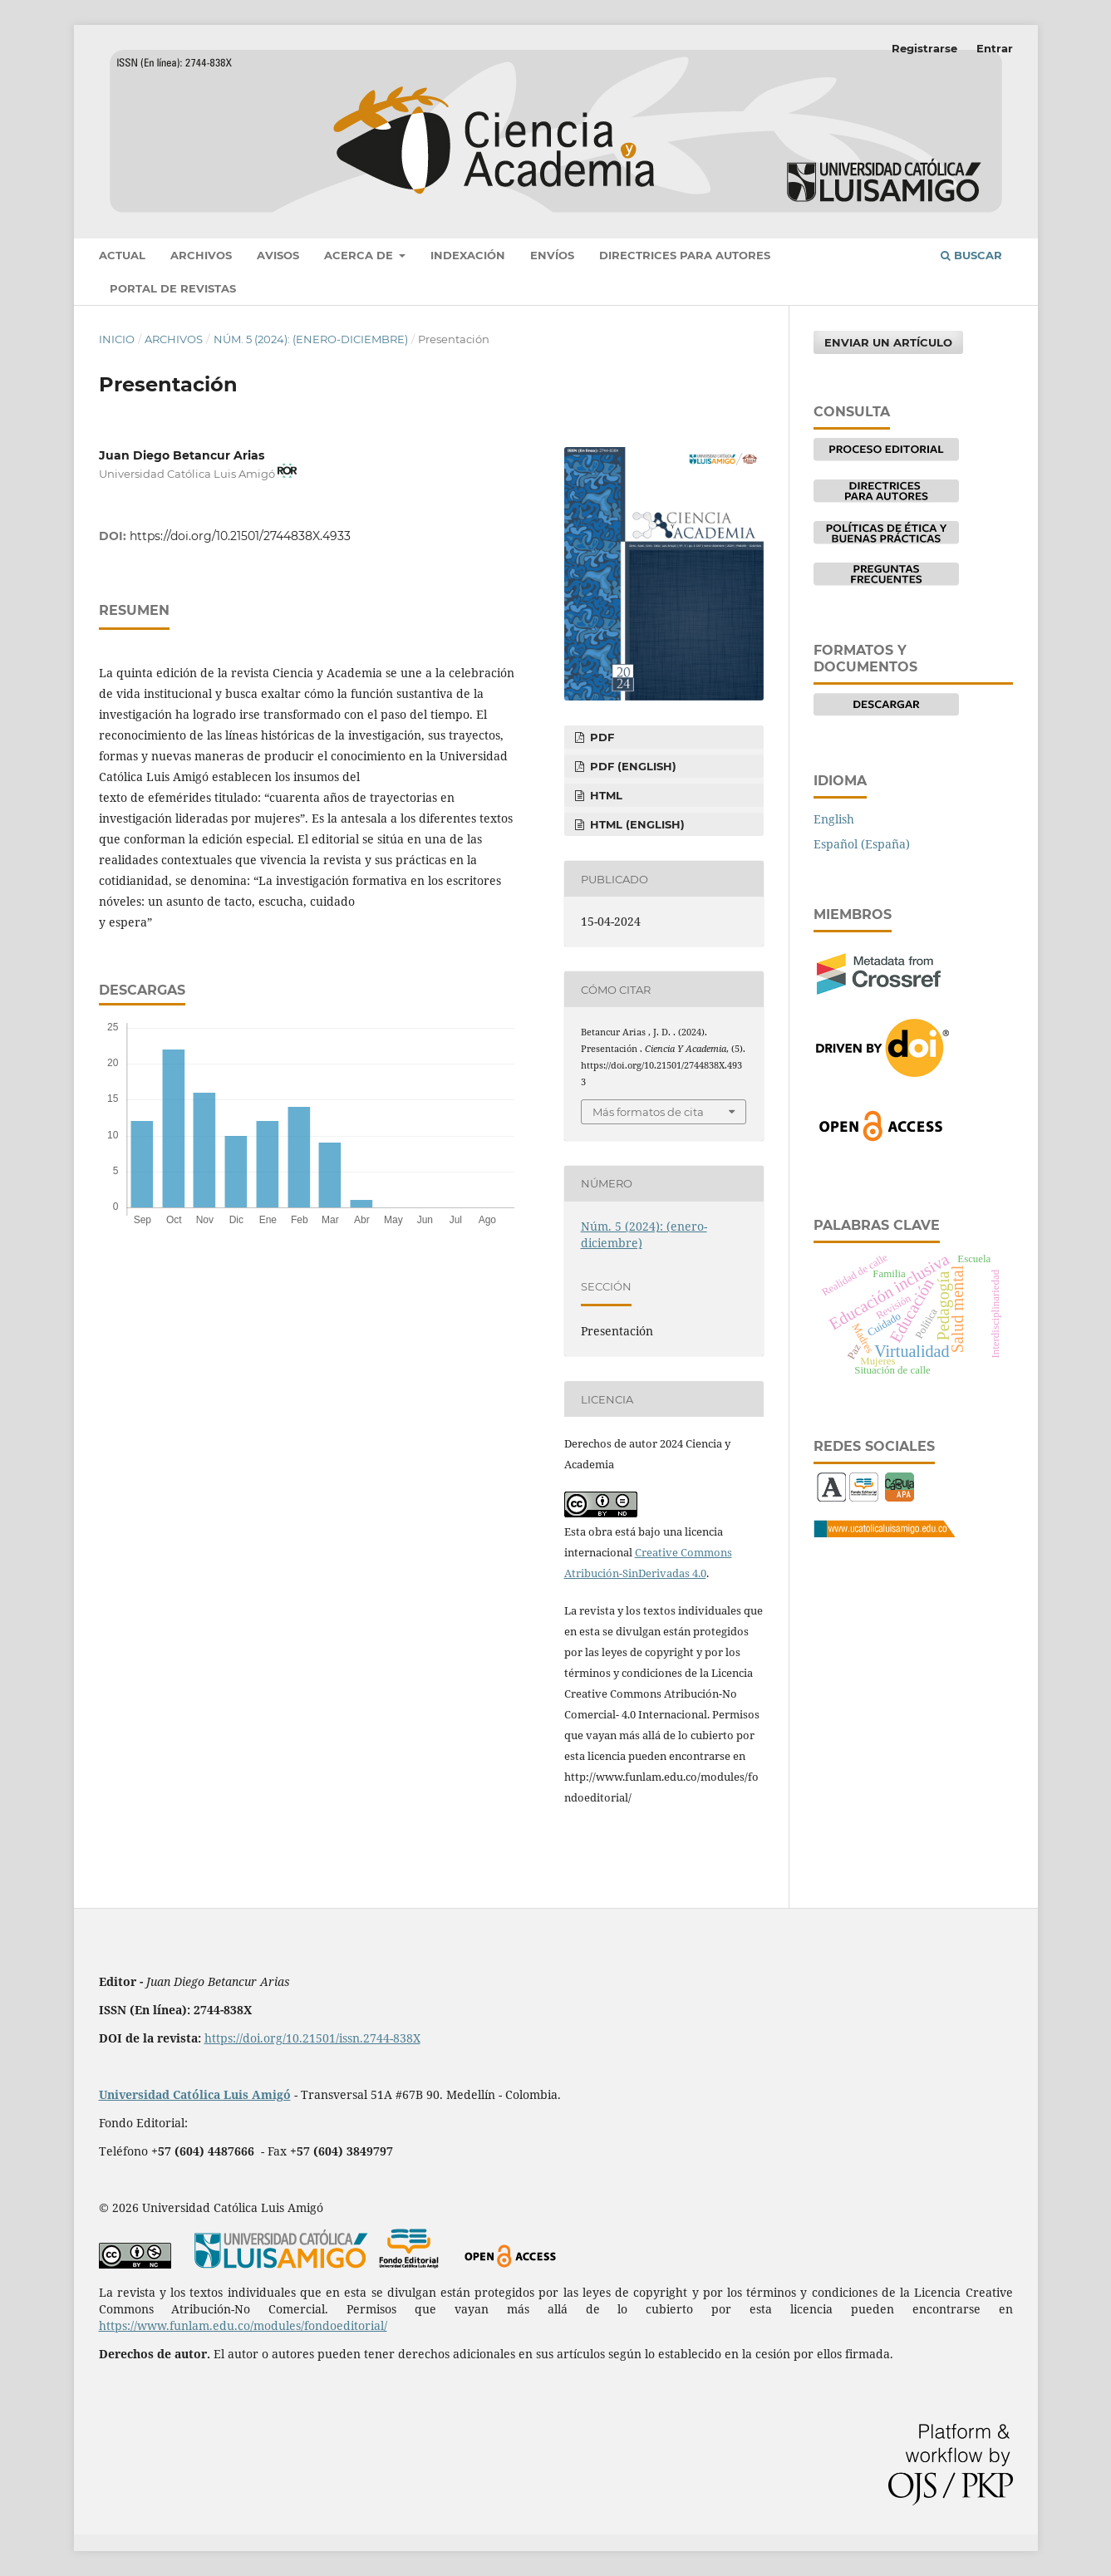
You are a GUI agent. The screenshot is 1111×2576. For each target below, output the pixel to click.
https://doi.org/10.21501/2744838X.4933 (240, 535)
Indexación (467, 255)
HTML (604, 795)
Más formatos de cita (648, 1111)
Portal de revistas (173, 288)
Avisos (278, 255)
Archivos (201, 255)
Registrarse (924, 48)
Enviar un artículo (888, 342)
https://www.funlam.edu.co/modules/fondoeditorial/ (243, 2325)
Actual (122, 255)
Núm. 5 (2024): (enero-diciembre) (311, 339)
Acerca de (360, 255)
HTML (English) (636, 824)
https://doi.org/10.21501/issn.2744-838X (312, 2038)
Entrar (994, 48)
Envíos (552, 255)
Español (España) (862, 844)
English (834, 819)
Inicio (117, 339)
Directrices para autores (684, 255)
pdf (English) (631, 766)
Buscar (971, 255)
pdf (600, 737)
